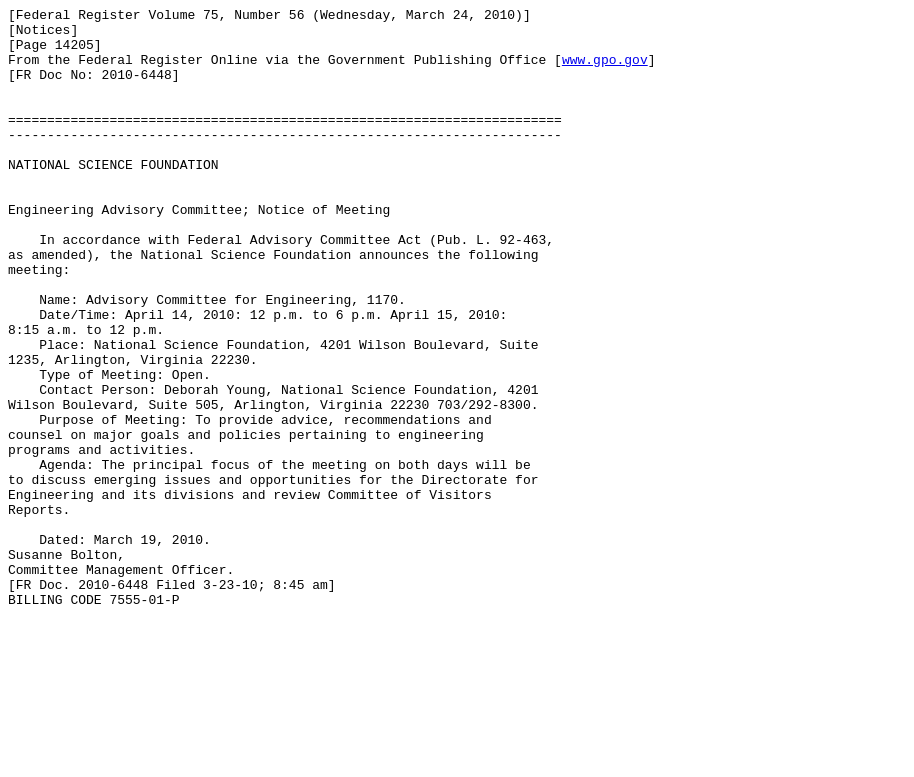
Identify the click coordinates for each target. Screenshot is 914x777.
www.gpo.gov (605, 71)
